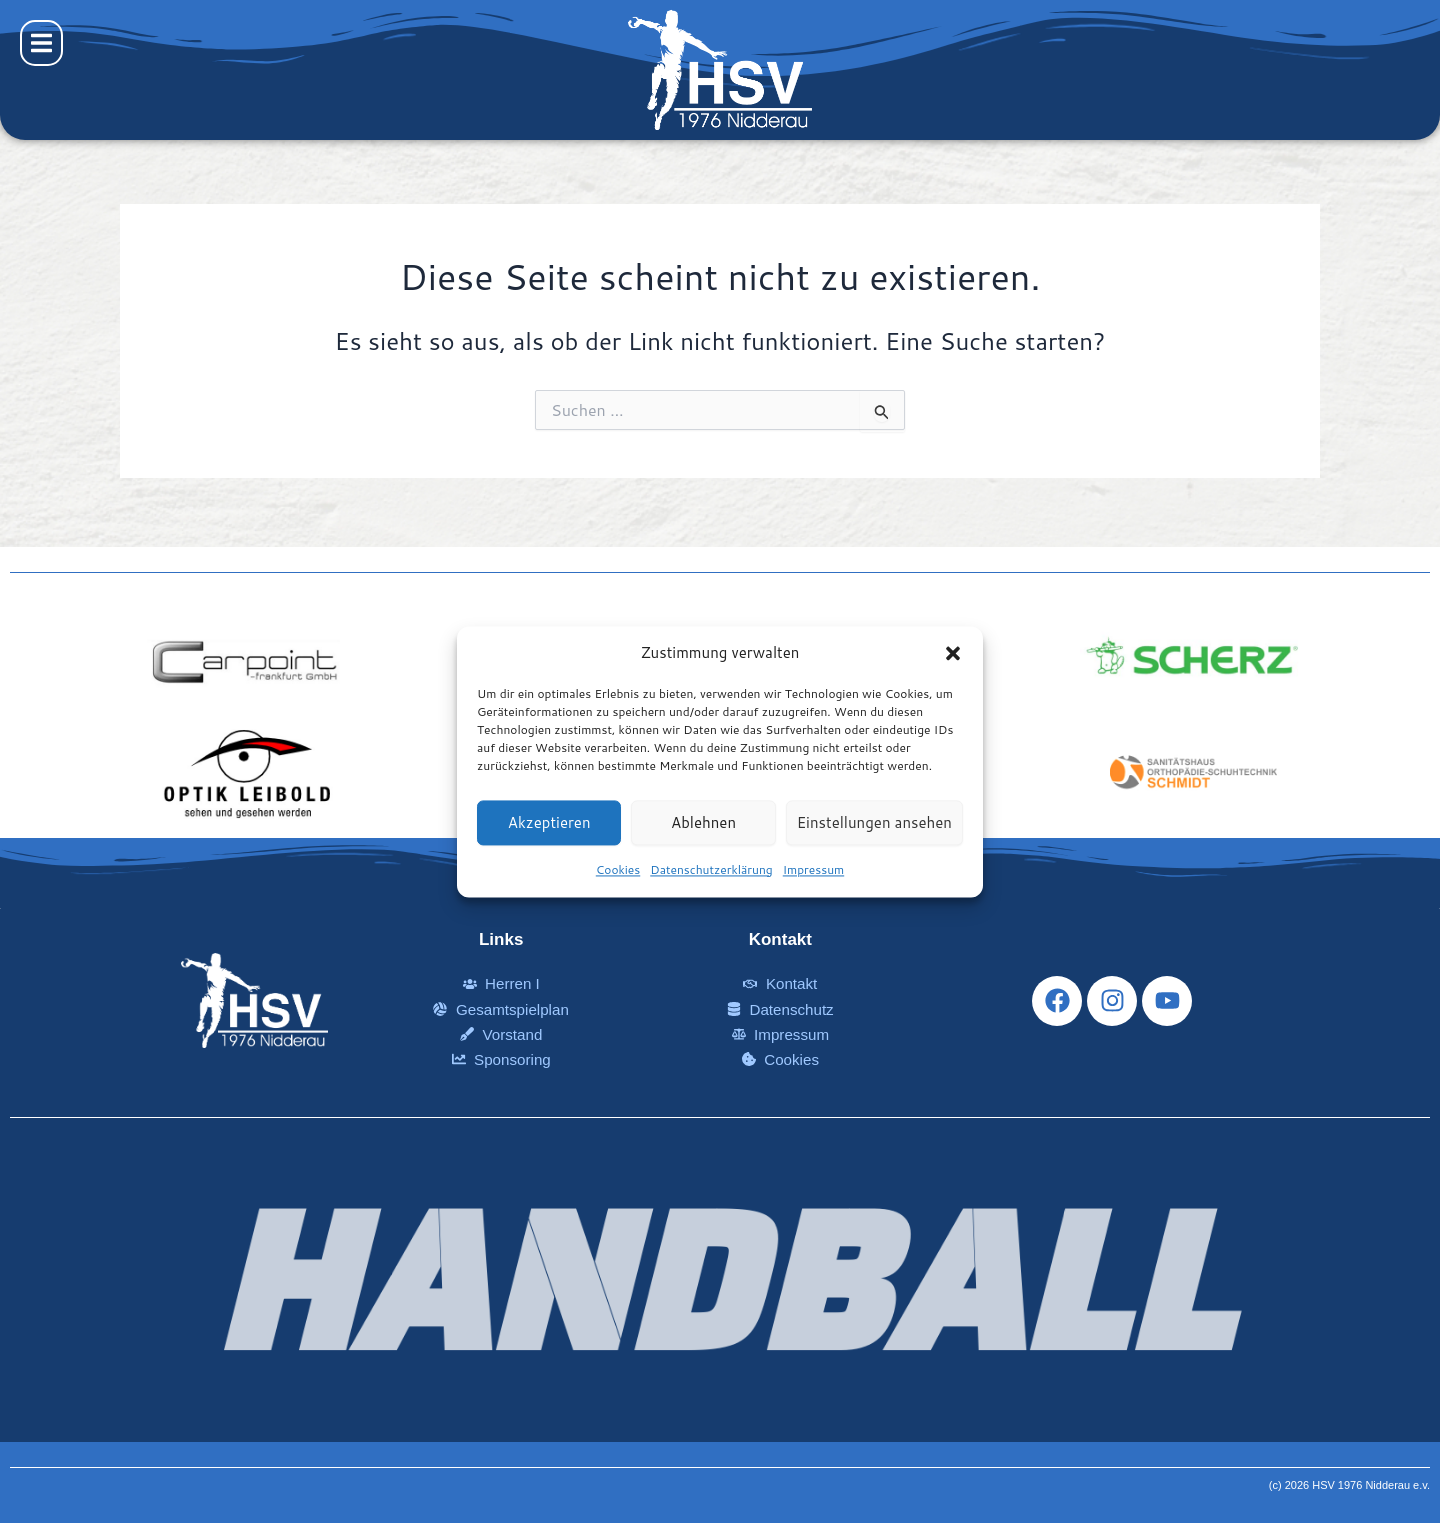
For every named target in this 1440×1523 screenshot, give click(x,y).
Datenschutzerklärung (711, 870)
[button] (953, 653)
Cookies (618, 870)
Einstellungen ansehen (874, 822)
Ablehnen (703, 822)
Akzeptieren (549, 822)
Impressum (813, 870)
